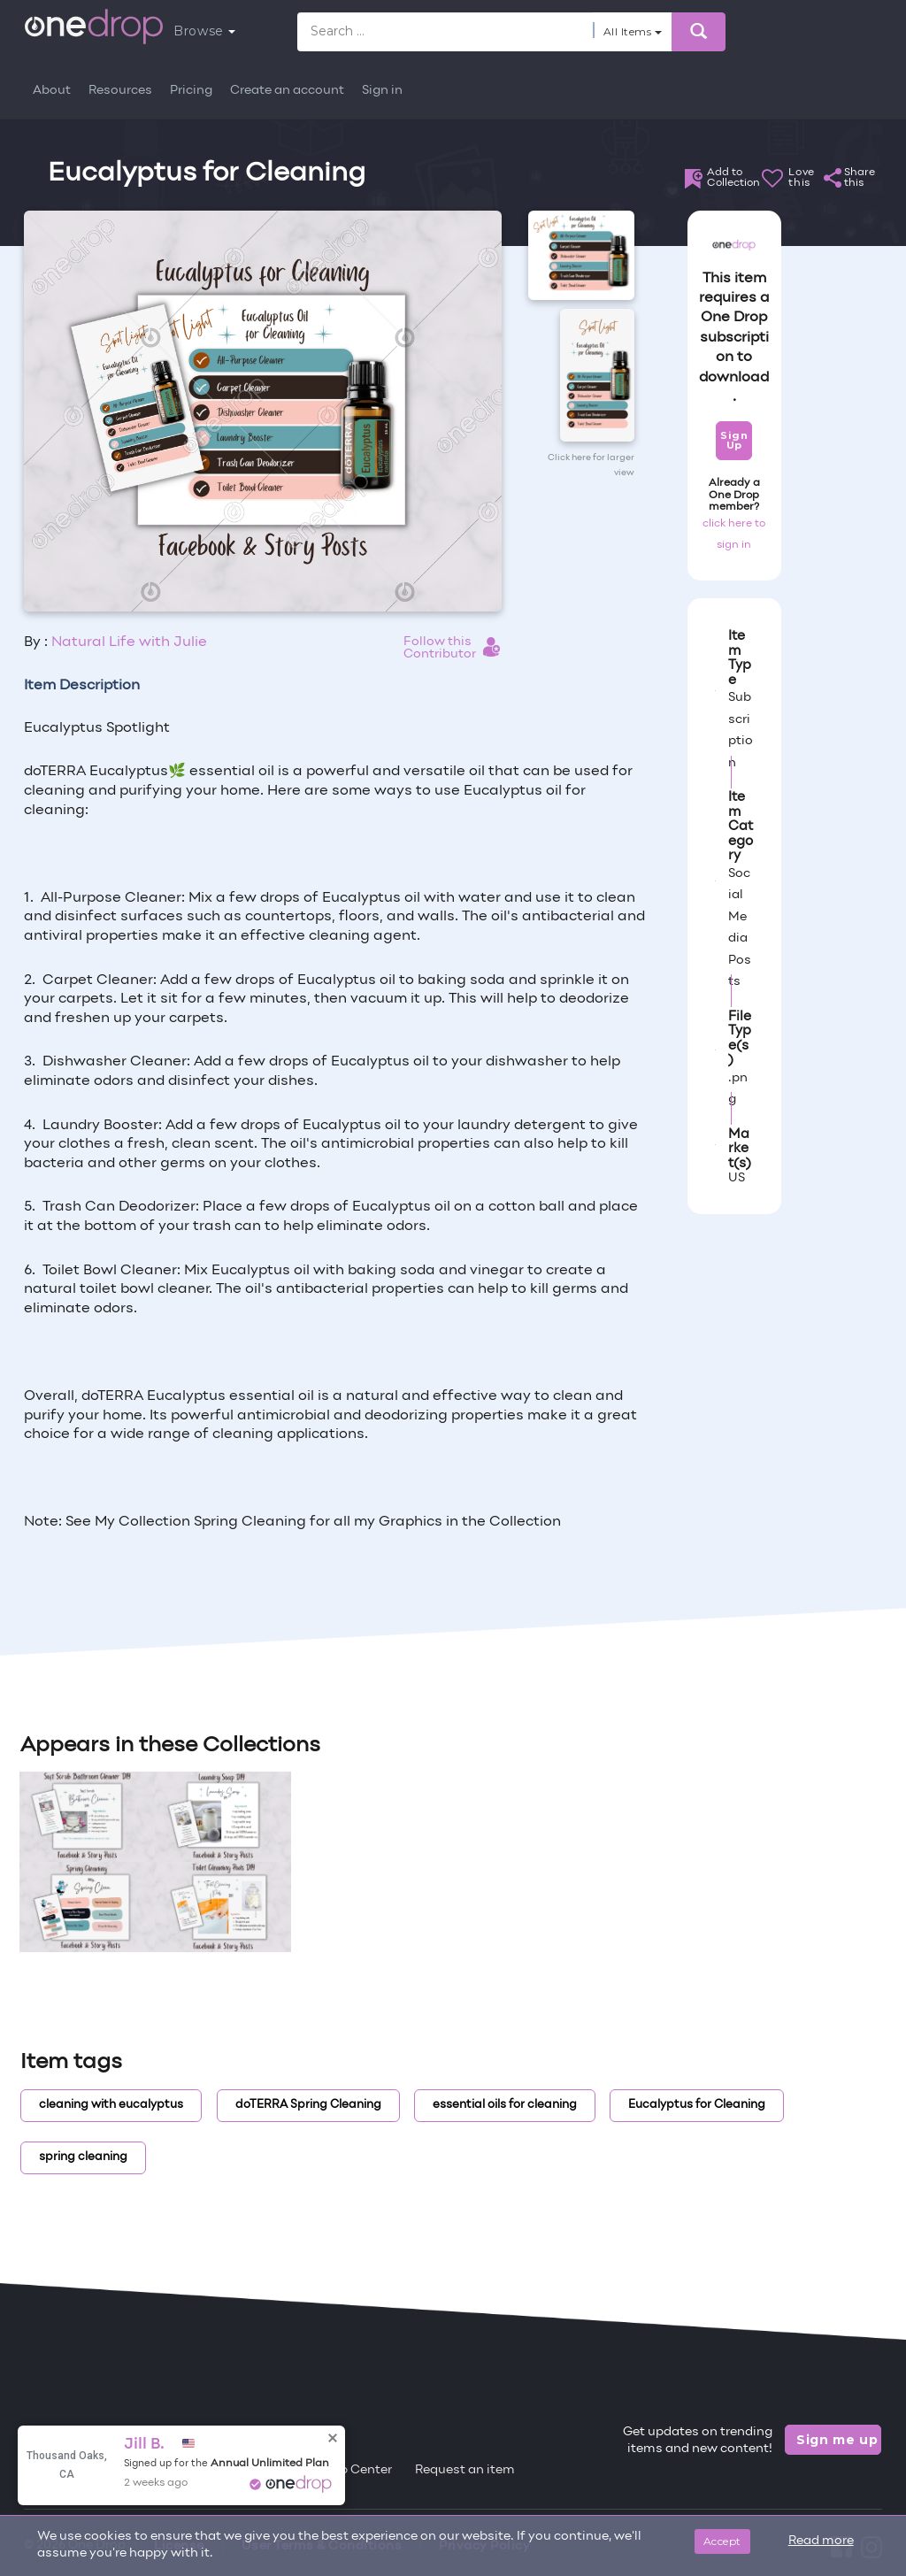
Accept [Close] (722, 2541)
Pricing (191, 90)
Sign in (382, 90)
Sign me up (837, 2440)
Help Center (355, 2470)
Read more (821, 2541)
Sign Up (734, 440)
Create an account (287, 90)
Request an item (465, 2470)
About (52, 90)
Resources (120, 90)
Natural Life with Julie (129, 642)
